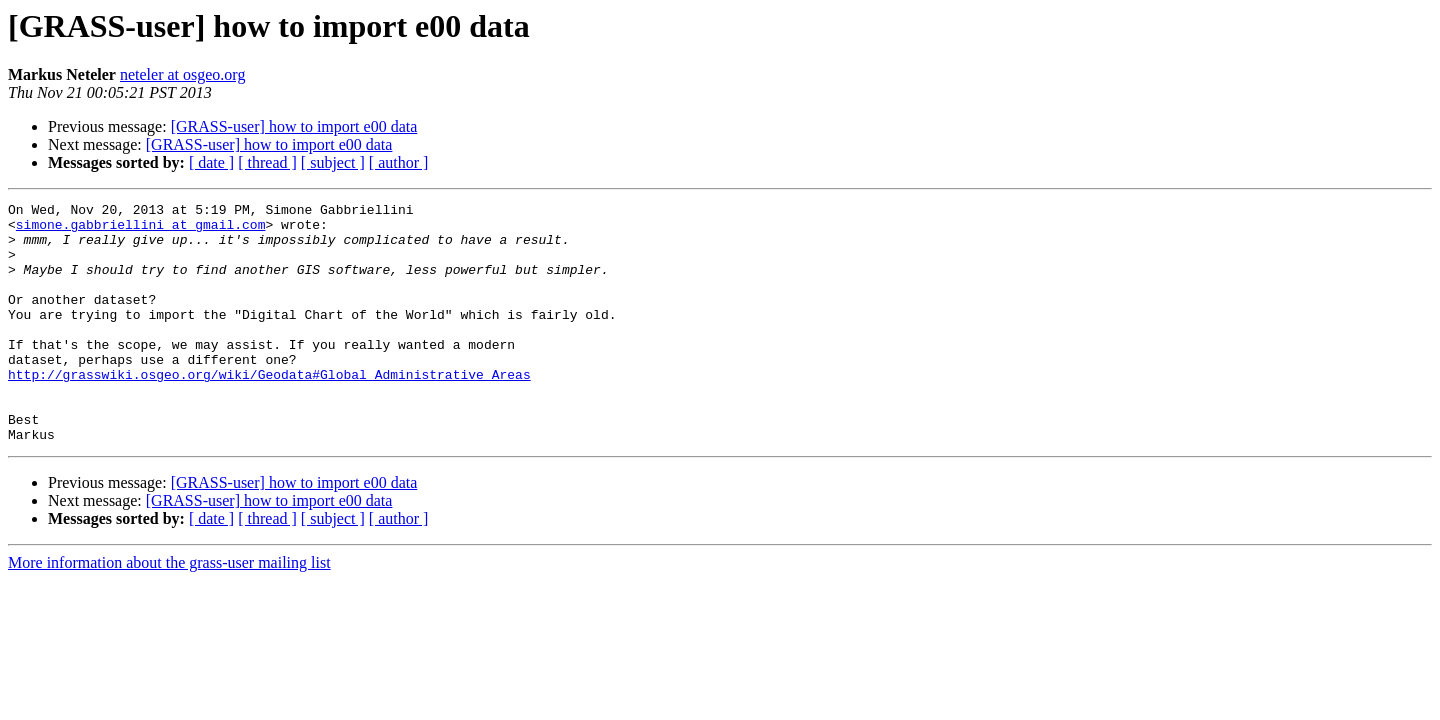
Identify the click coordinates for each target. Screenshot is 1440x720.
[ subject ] (333, 162)
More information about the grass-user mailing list (169, 610)
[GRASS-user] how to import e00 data (294, 126)
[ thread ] (267, 162)
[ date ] (211, 162)
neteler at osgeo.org (182, 74)
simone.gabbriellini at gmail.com (141, 230)
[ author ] (399, 162)
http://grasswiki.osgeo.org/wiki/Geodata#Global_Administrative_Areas (269, 410)
